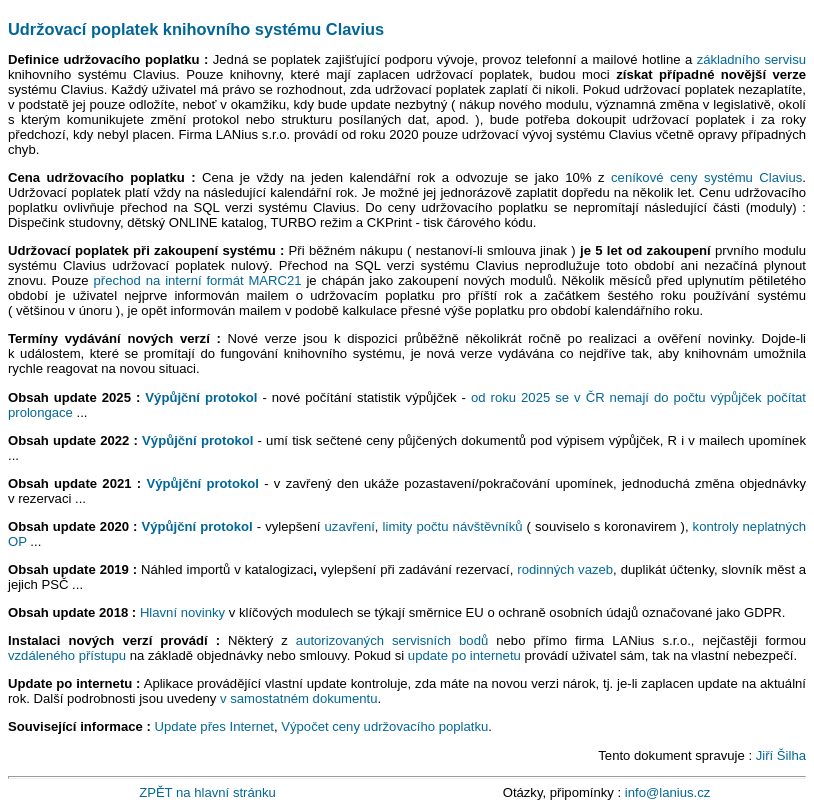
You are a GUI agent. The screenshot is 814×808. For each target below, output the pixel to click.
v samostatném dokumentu (298, 698)
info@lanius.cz (667, 792)
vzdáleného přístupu (67, 655)
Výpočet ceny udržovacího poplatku (384, 726)
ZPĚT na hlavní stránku (207, 792)
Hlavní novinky (182, 612)
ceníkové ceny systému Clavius (706, 177)
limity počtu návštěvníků (453, 526)
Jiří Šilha (781, 755)
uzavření (350, 526)
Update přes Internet (214, 726)
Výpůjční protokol (201, 397)
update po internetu (464, 655)
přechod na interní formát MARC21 (197, 280)
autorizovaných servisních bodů (392, 640)
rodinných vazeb (565, 569)
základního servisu (751, 59)
